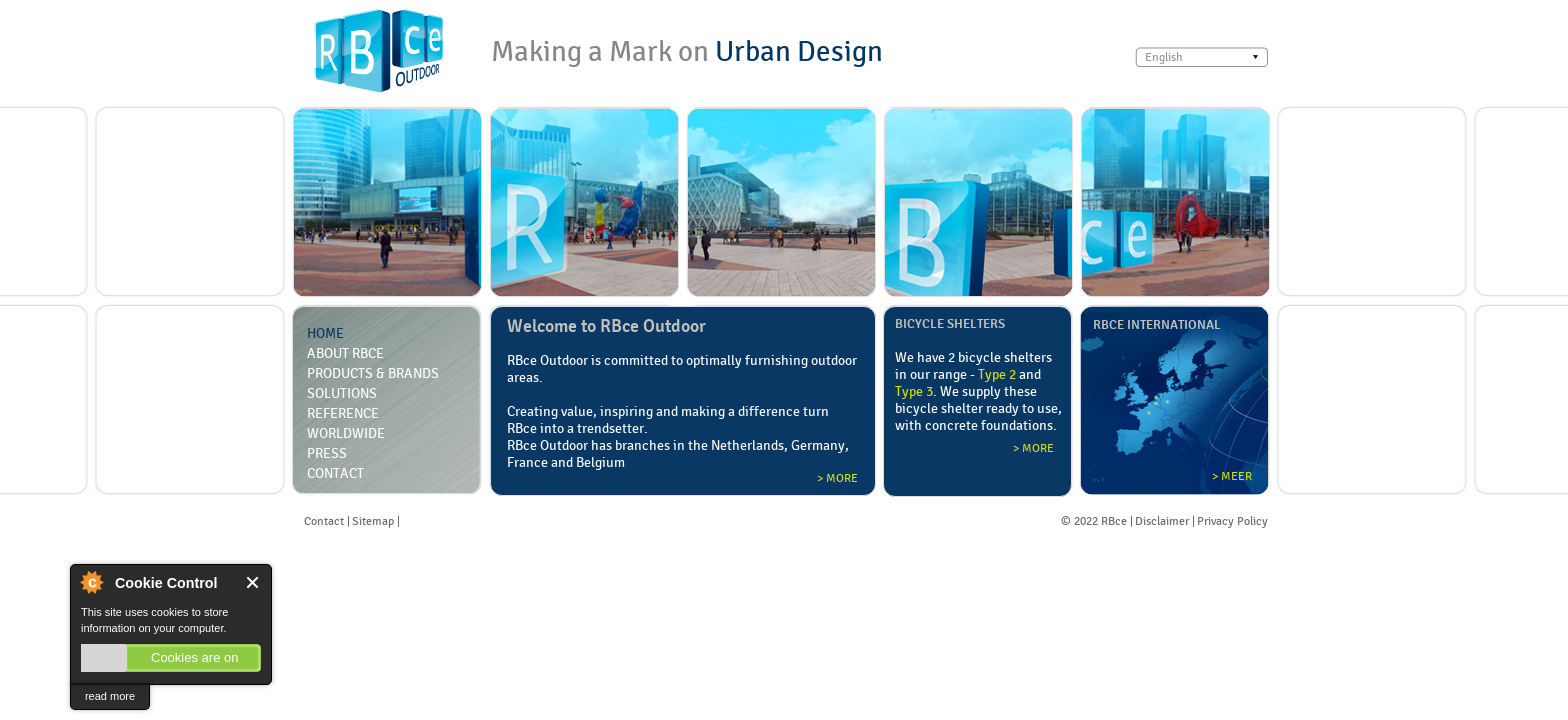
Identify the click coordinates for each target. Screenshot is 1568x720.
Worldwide (346, 433)
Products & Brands (373, 373)
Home (325, 333)
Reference (343, 413)
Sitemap (373, 521)
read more (110, 696)
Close (253, 582)
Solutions (342, 393)
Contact (335, 473)
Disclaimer (1162, 521)
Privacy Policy (1232, 521)
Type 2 (997, 374)
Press (327, 453)
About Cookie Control (91, 582)
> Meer (1232, 476)
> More (837, 478)
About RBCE (345, 353)
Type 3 (914, 391)
